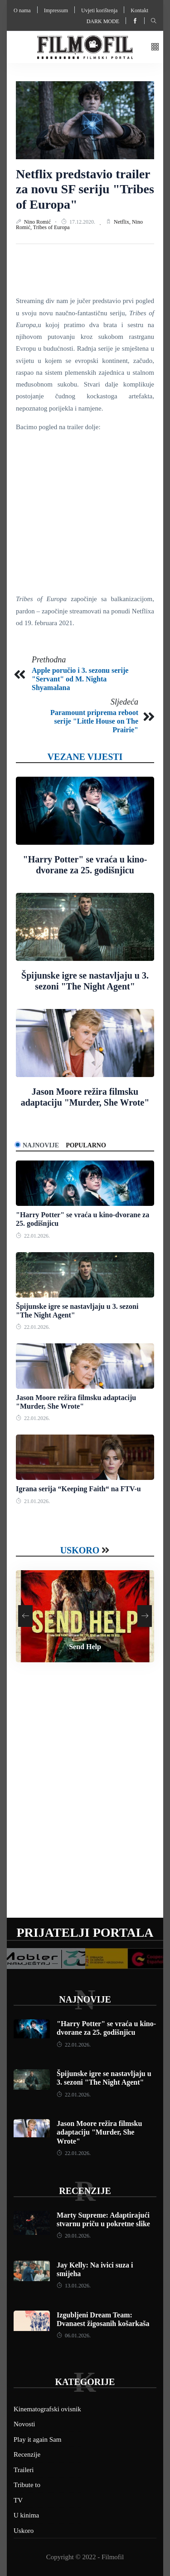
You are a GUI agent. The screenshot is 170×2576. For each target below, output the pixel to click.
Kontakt (139, 10)
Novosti (24, 2424)
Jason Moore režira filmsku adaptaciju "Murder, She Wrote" (99, 2132)
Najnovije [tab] (41, 1145)
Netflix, (123, 222)
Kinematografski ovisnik (47, 2409)
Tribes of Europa (51, 227)
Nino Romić (38, 222)
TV (18, 2500)
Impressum (56, 10)
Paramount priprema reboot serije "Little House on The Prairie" (94, 721)
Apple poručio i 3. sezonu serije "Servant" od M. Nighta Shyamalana (80, 678)
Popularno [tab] (86, 1145)
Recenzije (85, 2191)
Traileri (24, 2469)
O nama (22, 10)
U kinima (26, 2515)
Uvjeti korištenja (99, 10)
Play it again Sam (37, 2439)
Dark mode (103, 21)
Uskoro (80, 1550)
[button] (155, 47)
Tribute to (27, 2484)
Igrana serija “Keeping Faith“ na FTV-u (78, 1489)
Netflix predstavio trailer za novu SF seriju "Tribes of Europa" (85, 189)
